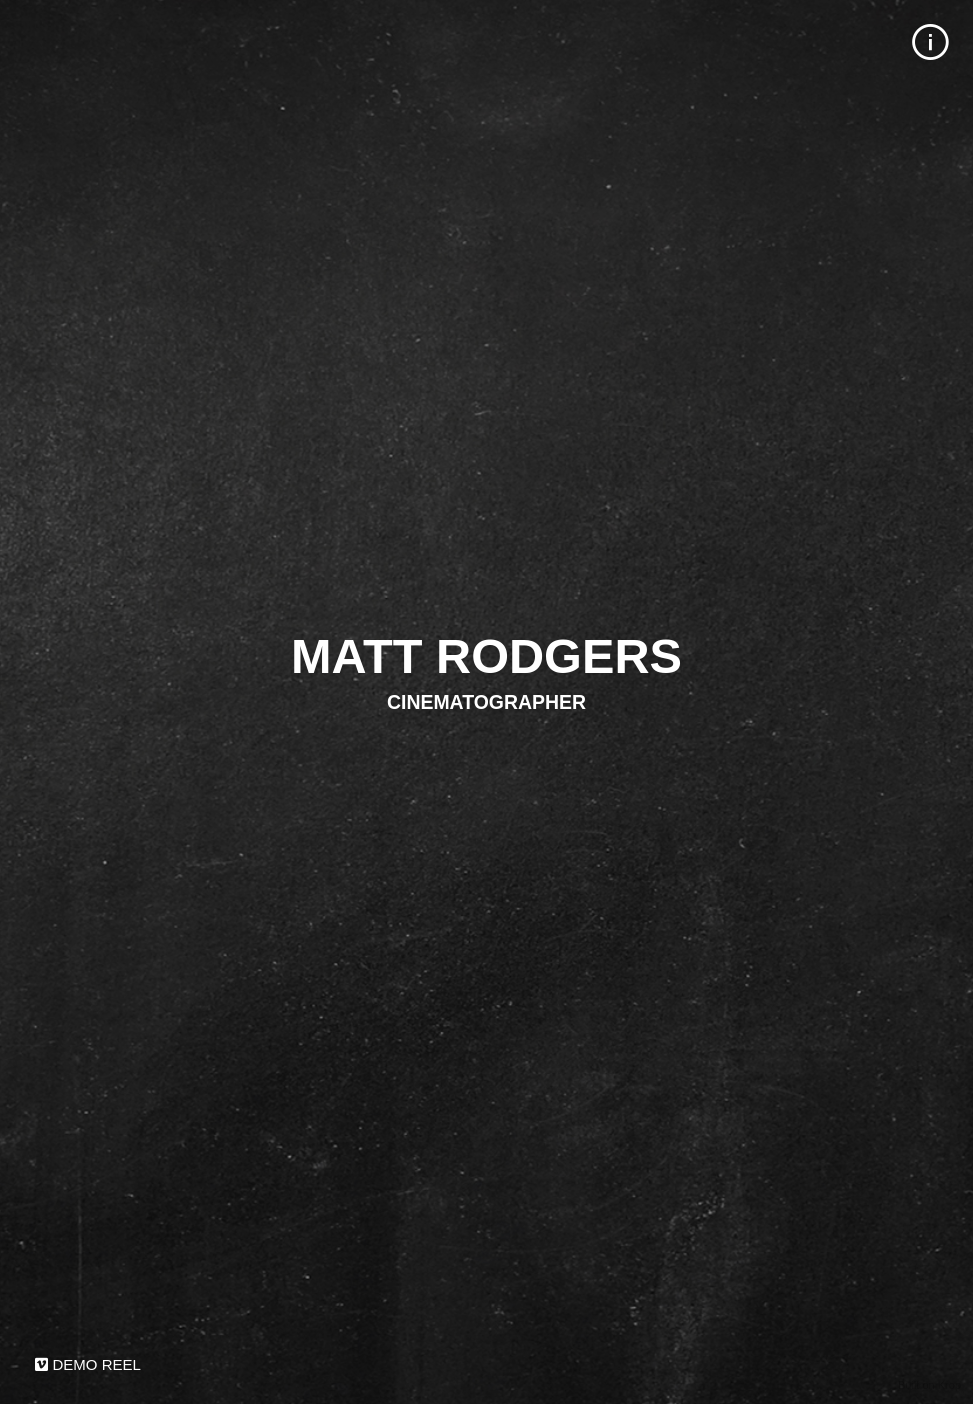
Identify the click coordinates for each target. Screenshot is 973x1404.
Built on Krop (929, 1385)
